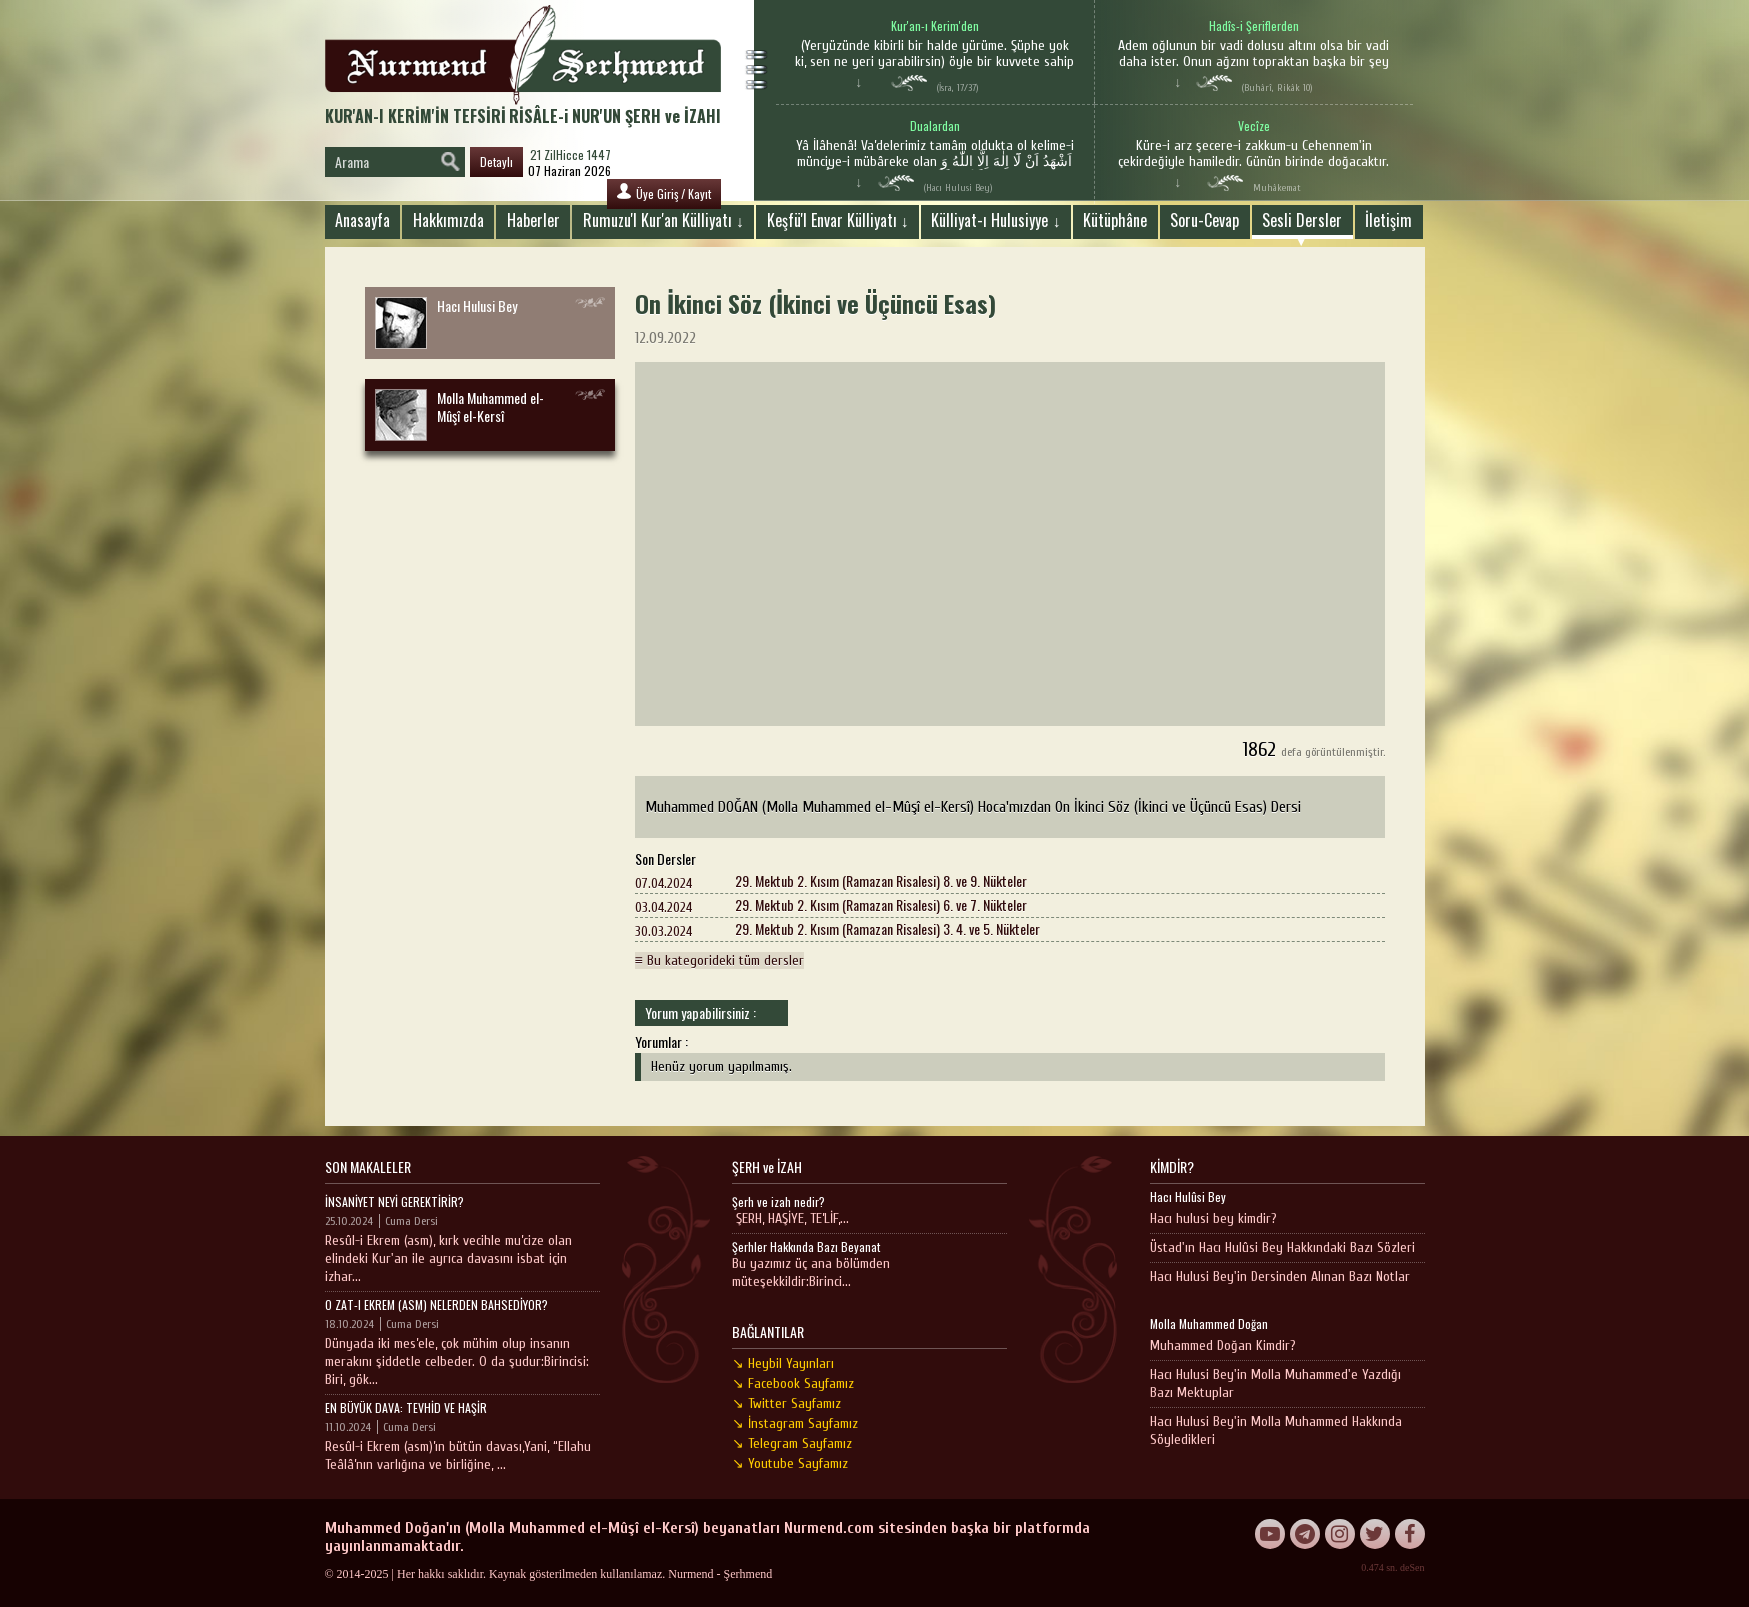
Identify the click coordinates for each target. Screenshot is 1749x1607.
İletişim (1388, 220)
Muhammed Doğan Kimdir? (1223, 1345)
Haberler (533, 220)
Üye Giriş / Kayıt (664, 192)
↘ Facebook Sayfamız (793, 1383)
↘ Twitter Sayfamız (786, 1403)
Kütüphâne (1115, 220)
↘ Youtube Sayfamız (790, 1463)
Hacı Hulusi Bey (446, 322)
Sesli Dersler (1302, 220)
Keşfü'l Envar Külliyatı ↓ (838, 220)
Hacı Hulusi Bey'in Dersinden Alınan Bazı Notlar (1280, 1276)
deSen (1412, 1567)
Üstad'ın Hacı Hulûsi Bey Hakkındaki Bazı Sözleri (1282, 1247)
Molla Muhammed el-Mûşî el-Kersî (459, 414)
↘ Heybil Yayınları (783, 1363)
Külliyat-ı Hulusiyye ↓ (995, 220)
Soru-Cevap (1204, 220)
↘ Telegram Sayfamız (792, 1443)
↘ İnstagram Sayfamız (795, 1423)
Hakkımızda (448, 220)
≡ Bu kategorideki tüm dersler (719, 960)
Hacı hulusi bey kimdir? (1213, 1218)
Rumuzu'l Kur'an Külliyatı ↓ (663, 220)
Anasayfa (362, 220)
